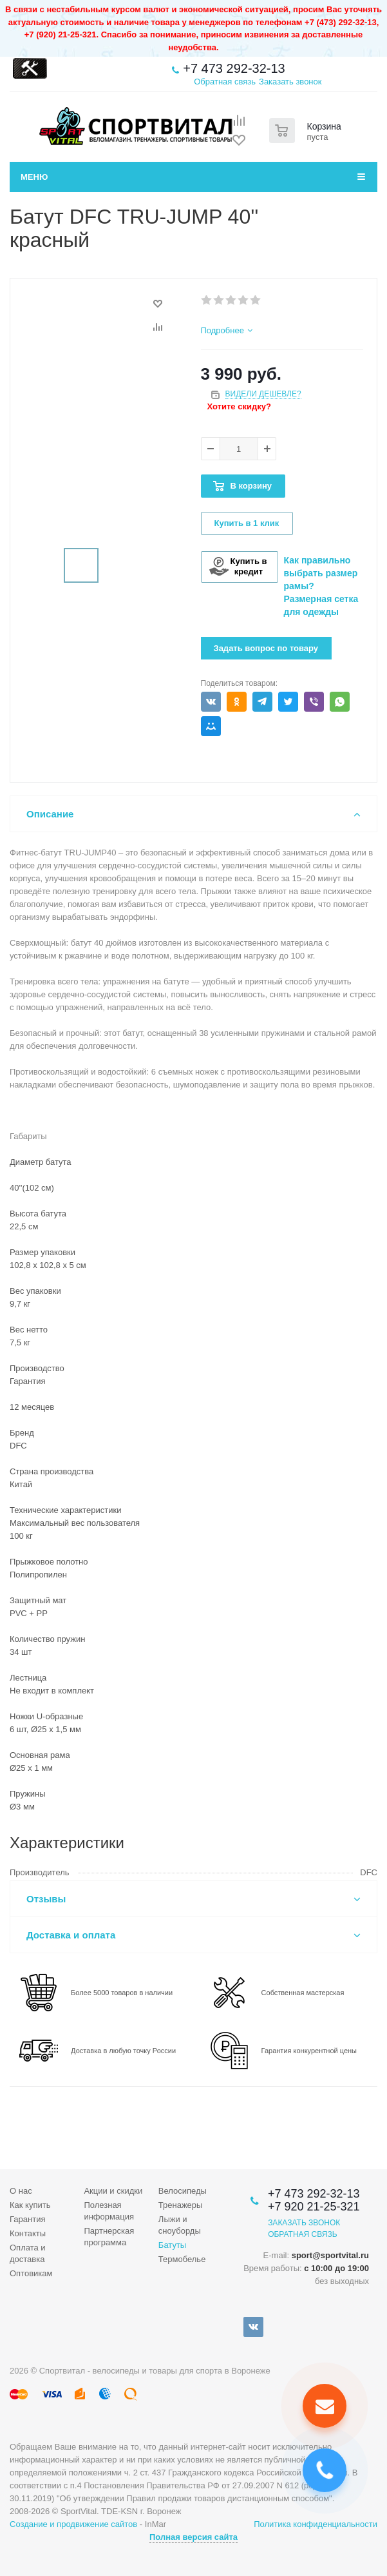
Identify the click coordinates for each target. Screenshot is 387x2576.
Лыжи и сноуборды (179, 2225)
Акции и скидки (113, 2191)
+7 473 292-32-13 (234, 68)
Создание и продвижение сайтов (73, 2524)
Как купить (30, 2205)
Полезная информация (109, 2210)
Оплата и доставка (28, 2253)
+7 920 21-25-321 (314, 2206)
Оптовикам (31, 2273)
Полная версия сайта (193, 2537)
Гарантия (27, 2219)
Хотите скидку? (239, 406)
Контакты (28, 2233)
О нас (21, 2191)
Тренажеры (180, 2205)
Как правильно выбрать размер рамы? (321, 573)
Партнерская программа (109, 2236)
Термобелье (182, 2259)
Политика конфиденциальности (315, 2524)
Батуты (172, 2245)
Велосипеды (182, 2191)
